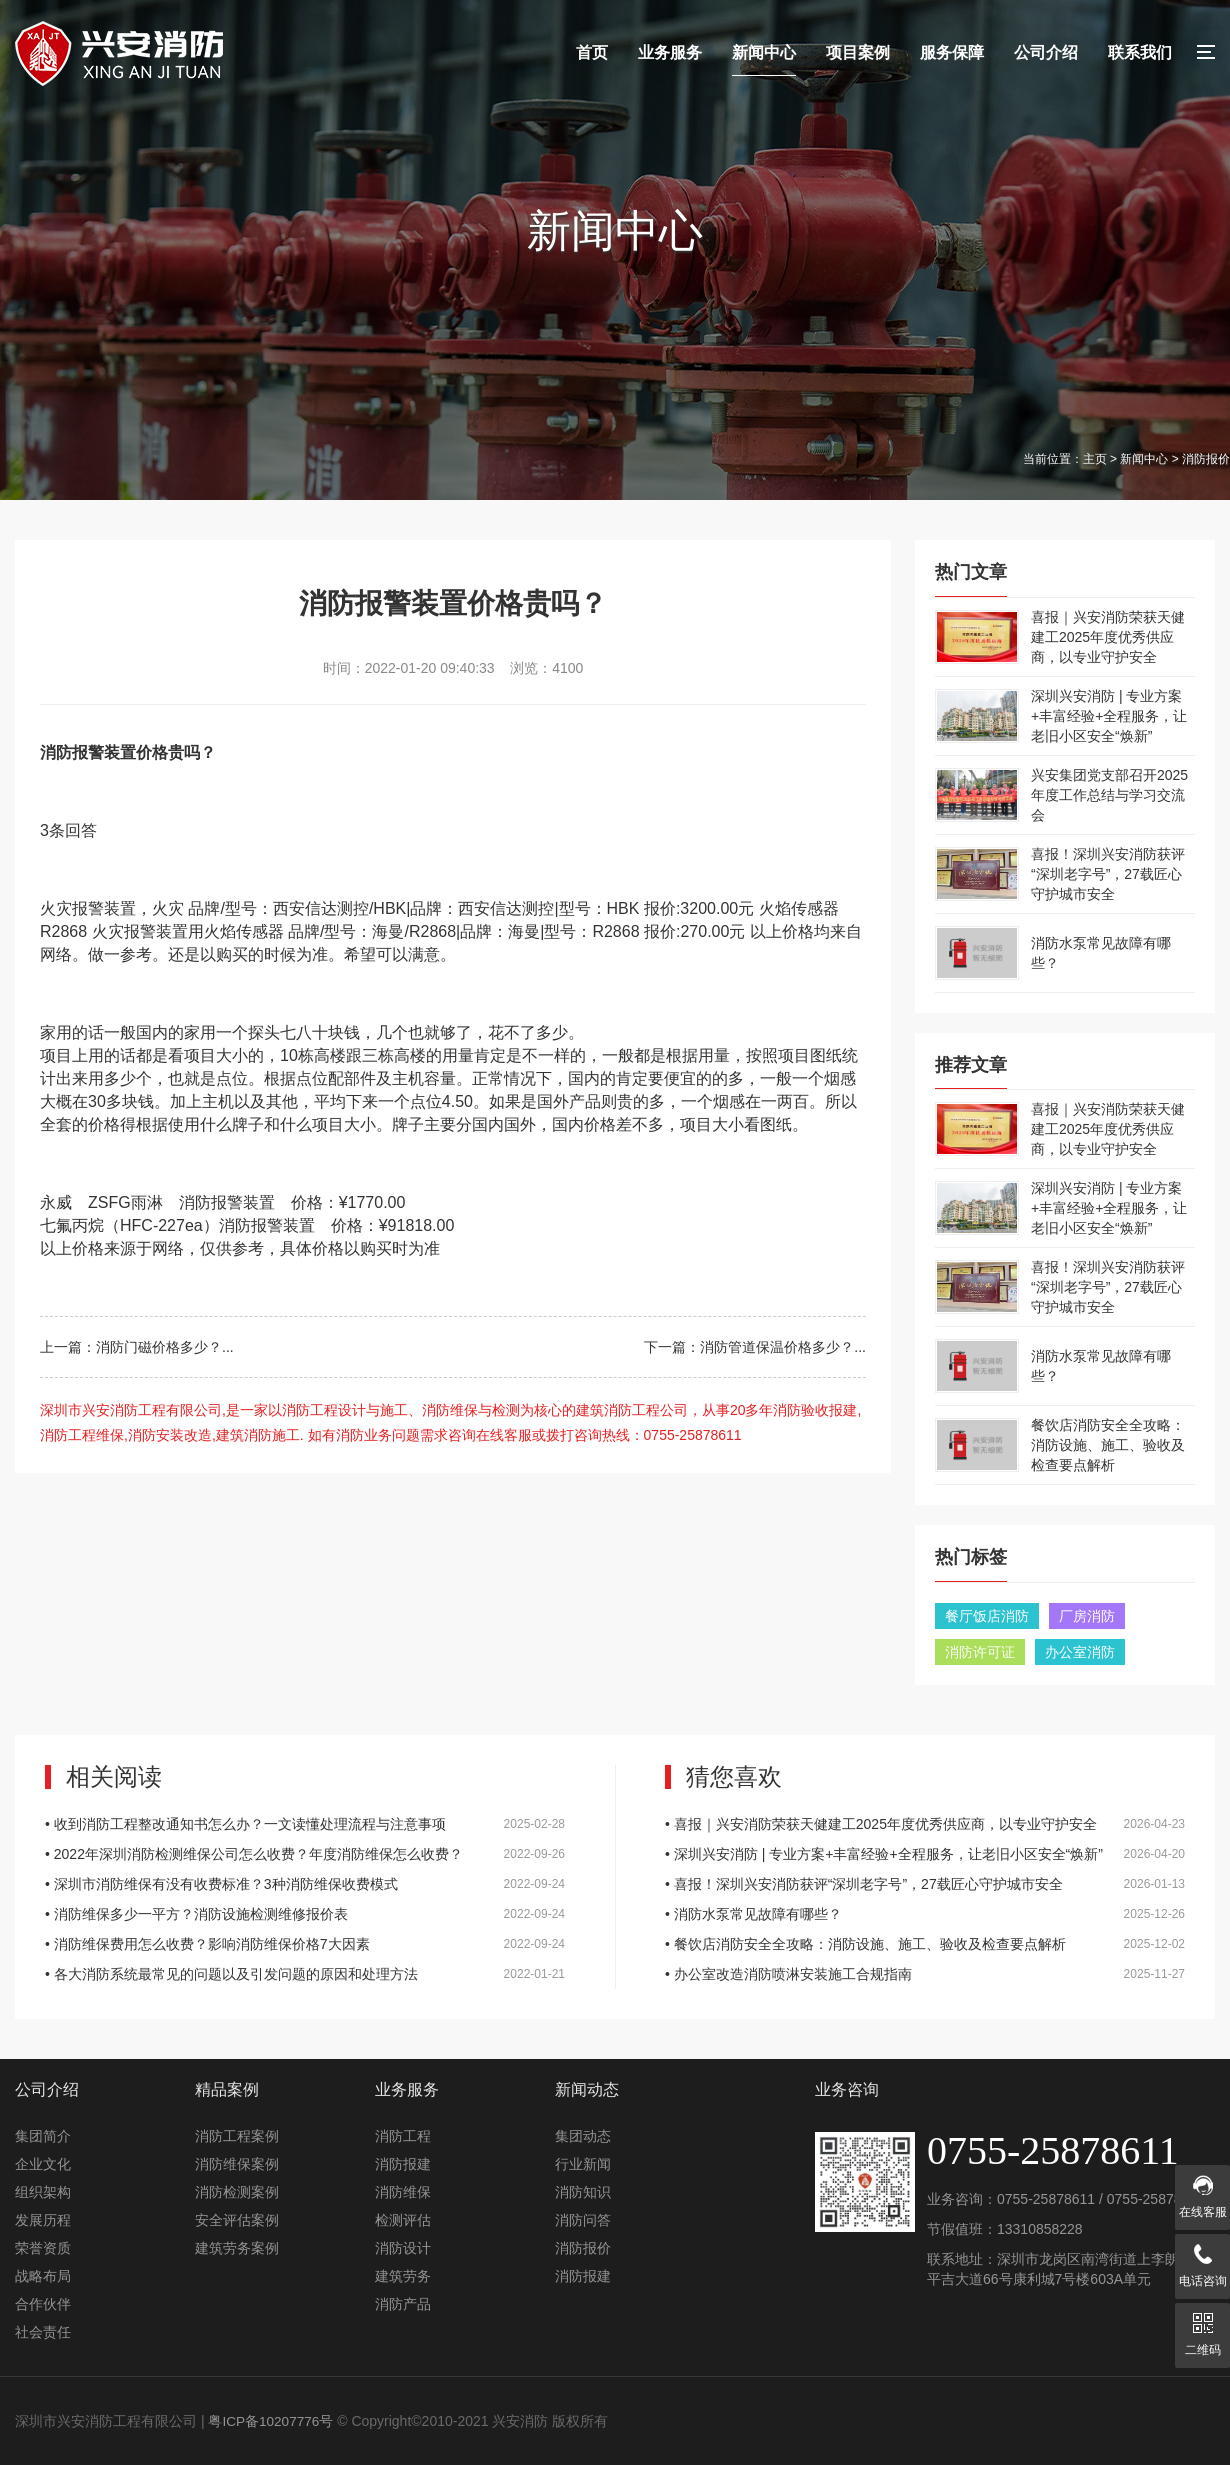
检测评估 (403, 2220)
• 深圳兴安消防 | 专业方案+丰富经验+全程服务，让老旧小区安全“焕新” (925, 1854)
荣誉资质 (43, 2248)
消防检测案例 (237, 2192)
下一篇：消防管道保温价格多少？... (755, 1347)
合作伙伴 (43, 2304)
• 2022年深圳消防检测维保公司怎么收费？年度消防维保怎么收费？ (305, 1854)
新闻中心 (764, 52)
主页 (1095, 459)
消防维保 (403, 2192)
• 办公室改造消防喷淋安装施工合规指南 (925, 1974)
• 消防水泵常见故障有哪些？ (925, 1914)
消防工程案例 (237, 2136)
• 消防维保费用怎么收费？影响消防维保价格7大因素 (305, 1944)
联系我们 (1140, 52)
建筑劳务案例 (237, 2248)
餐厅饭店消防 (987, 1616)
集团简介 (43, 2136)
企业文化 (43, 2164)
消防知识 (583, 2192)
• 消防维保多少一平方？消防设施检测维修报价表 (305, 1914)
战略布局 (43, 2276)
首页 (592, 52)
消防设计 (403, 2248)
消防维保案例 (237, 2164)
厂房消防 (1087, 1616)
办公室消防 (1080, 1652)
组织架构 (43, 2192)
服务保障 (952, 52)
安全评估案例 (237, 2220)
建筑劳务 (403, 2276)
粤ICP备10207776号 (272, 2421)
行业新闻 (583, 2164)
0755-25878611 (1046, 2199)
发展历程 (43, 2220)
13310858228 (1040, 2229)
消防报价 (583, 2248)
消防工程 (403, 2136)
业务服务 (670, 52)
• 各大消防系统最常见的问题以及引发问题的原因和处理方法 (305, 1974)
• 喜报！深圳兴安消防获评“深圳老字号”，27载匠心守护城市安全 (925, 1884)
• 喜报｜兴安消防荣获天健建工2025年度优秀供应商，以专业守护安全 (925, 1824)
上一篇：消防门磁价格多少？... (137, 1347)
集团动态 (583, 2136)
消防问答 (583, 2220)
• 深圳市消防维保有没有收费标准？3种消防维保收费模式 (305, 1884)
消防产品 (403, 2304)
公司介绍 (1046, 52)
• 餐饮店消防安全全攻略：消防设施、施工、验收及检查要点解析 (925, 1944)
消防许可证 (980, 1652)
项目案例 (858, 52)
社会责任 (43, 2332)
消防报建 (403, 2164)
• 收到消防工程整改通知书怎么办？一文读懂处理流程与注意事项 (305, 1824)
